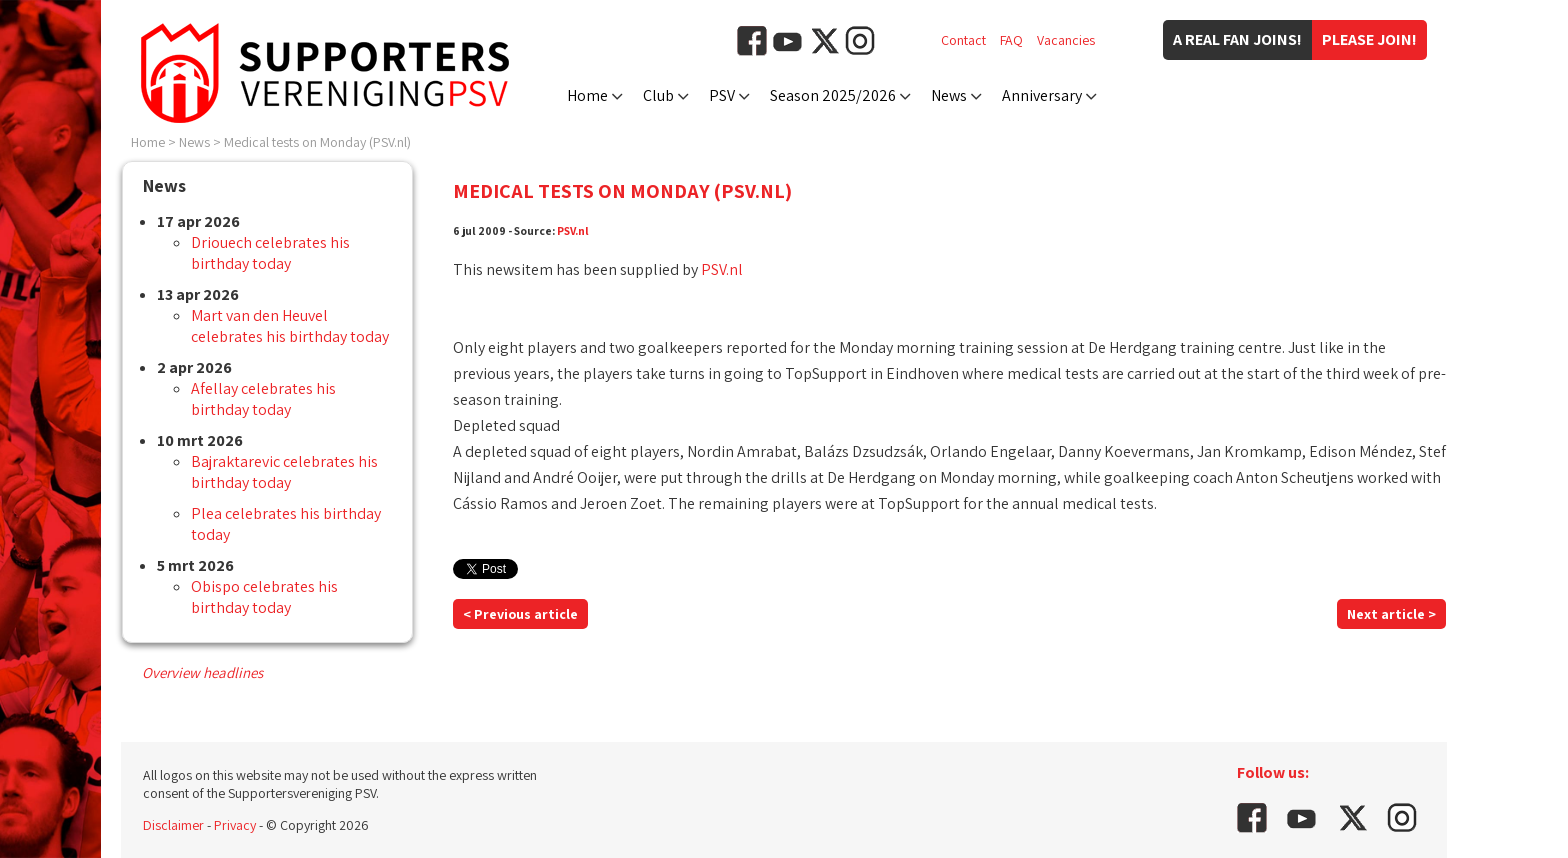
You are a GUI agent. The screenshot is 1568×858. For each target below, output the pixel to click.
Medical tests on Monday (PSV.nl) (317, 142)
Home (587, 95)
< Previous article (520, 614)
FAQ (1011, 40)
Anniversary (1042, 95)
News (949, 95)
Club (658, 95)
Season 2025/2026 (833, 95)
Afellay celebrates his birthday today (263, 399)
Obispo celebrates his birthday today (264, 597)
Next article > (1391, 614)
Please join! (1369, 39)
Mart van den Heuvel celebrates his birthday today (290, 326)
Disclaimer (173, 825)
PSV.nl (573, 230)
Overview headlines (202, 672)
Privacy (235, 825)
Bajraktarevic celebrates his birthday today (284, 472)
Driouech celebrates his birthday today (270, 253)
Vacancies (1066, 40)
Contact (963, 40)
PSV (722, 95)
